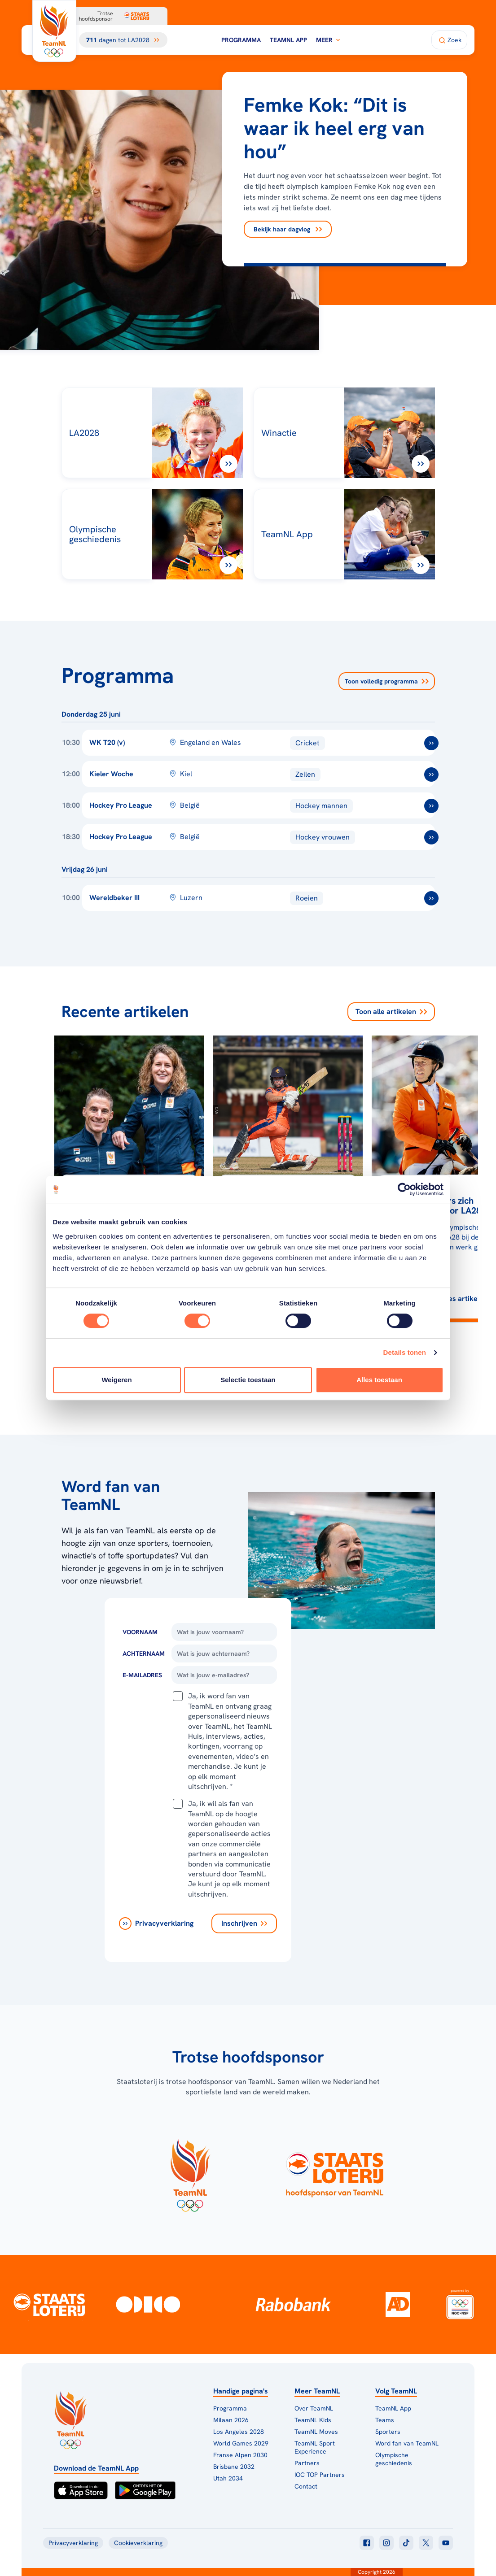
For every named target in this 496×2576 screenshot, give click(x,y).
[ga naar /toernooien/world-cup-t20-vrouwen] (431, 743)
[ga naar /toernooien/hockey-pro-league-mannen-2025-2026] (431, 806)
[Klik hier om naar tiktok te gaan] (406, 2543)
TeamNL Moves (316, 2432)
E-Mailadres (142, 1675)
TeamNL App (288, 40)
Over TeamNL (313, 2408)
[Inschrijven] (244, 1923)
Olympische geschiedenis (393, 2459)
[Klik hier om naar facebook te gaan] (367, 2543)
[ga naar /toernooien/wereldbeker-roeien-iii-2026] (431, 898)
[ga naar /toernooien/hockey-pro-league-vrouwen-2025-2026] (431, 837)
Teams (384, 2420)
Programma (241, 40)
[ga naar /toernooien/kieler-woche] (431, 774)
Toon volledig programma (387, 681)
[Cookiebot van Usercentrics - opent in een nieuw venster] (404, 1189)
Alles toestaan (379, 1380)
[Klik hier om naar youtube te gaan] (446, 2543)
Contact (305, 2486)
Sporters (387, 2432)
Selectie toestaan (248, 1380)
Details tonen (404, 1352)
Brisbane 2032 (234, 2467)
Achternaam (144, 1653)
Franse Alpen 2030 (240, 2455)
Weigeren (116, 1380)
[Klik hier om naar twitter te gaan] (426, 2543)
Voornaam (140, 1632)
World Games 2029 (240, 2443)
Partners (307, 2463)
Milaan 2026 (231, 2420)
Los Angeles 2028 (238, 2432)
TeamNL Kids (312, 2420)
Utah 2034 (228, 2478)
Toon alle (391, 1012)
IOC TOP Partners (319, 2475)
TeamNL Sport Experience (314, 2447)
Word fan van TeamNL (407, 2443)
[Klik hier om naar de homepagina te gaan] (54, 31)
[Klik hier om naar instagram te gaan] (386, 2543)
